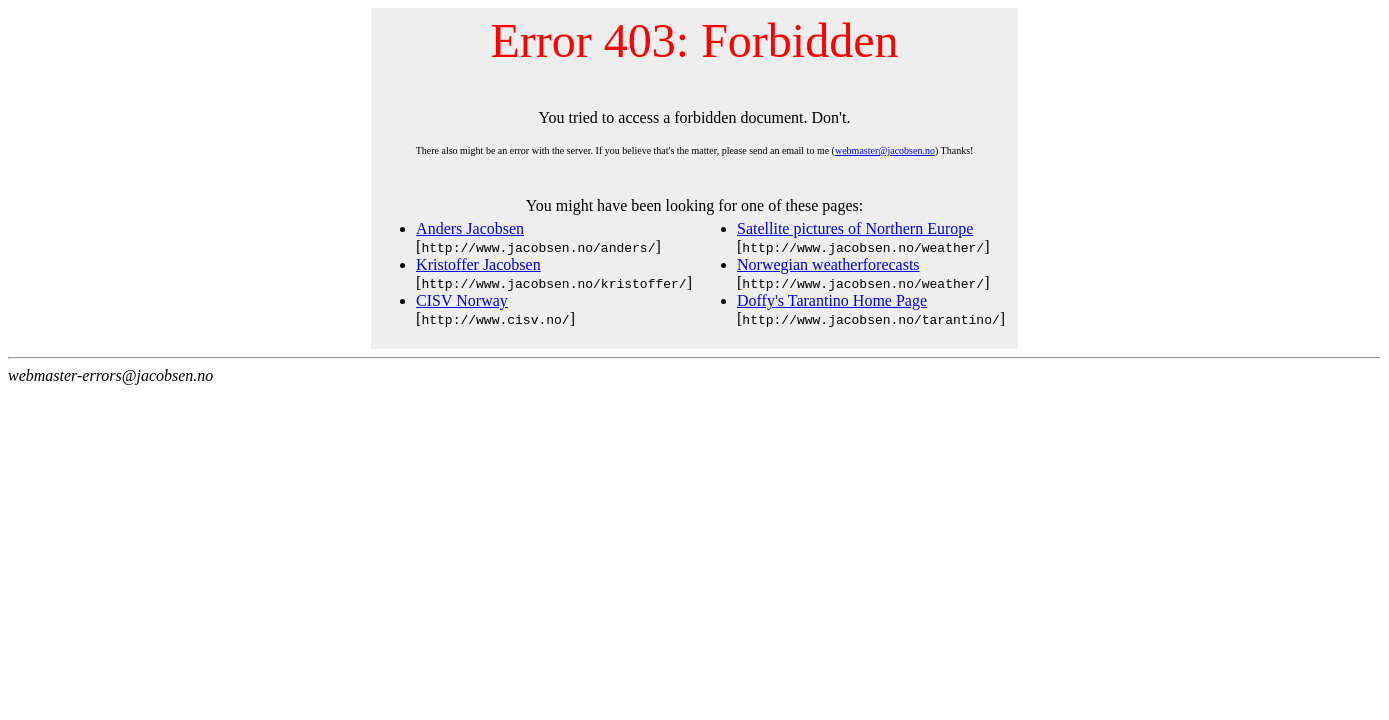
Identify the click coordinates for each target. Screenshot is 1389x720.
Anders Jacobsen (470, 228)
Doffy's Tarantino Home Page (832, 300)
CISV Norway (462, 300)
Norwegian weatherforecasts (828, 264)
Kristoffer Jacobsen (478, 264)
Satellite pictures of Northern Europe (855, 228)
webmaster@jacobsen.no (885, 150)
